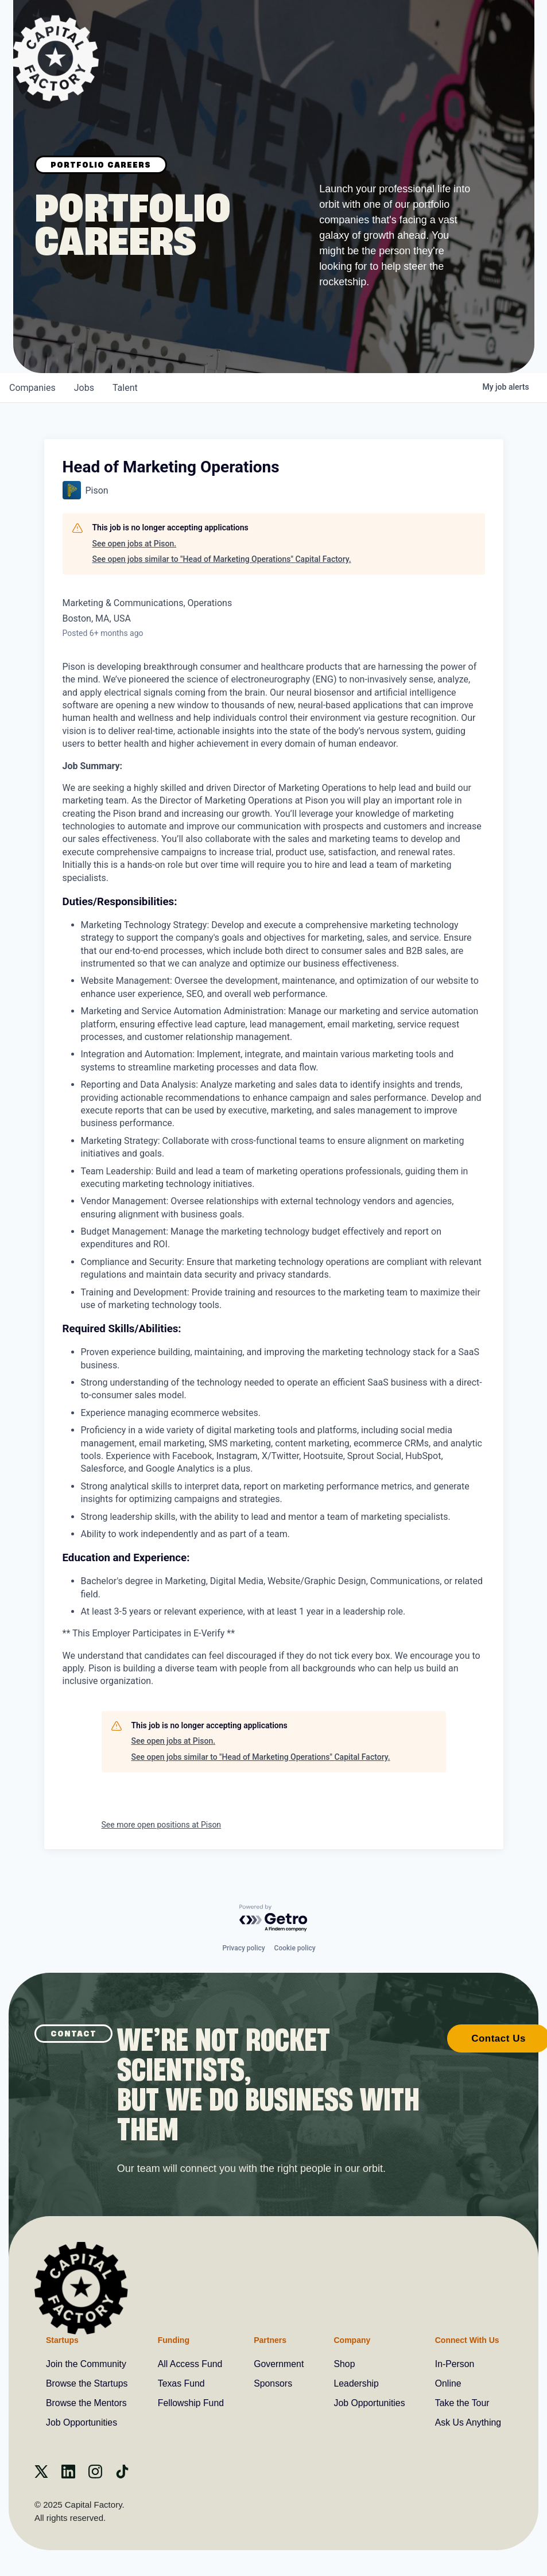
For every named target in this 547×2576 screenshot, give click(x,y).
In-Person (454, 2364)
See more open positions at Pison (162, 1824)
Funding (173, 2339)
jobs (84, 387)
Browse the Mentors (86, 2403)
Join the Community (86, 2364)
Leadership (355, 2383)
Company (351, 2339)
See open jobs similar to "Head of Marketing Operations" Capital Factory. (221, 559)
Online (447, 2383)
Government (279, 2364)
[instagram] (95, 2475)
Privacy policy (243, 1947)
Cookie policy (295, 1947)
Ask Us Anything (467, 2422)
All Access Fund (190, 2364)
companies (32, 387)
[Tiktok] (122, 2475)
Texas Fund (181, 2383)
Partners (270, 2339)
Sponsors (273, 2383)
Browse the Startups (87, 2383)
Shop (343, 2364)
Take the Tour (461, 2403)
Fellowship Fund (191, 2403)
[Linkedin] (68, 2475)
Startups (62, 2339)
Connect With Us (466, 2339)
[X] (41, 2475)
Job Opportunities (82, 2422)
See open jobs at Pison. (134, 543)
